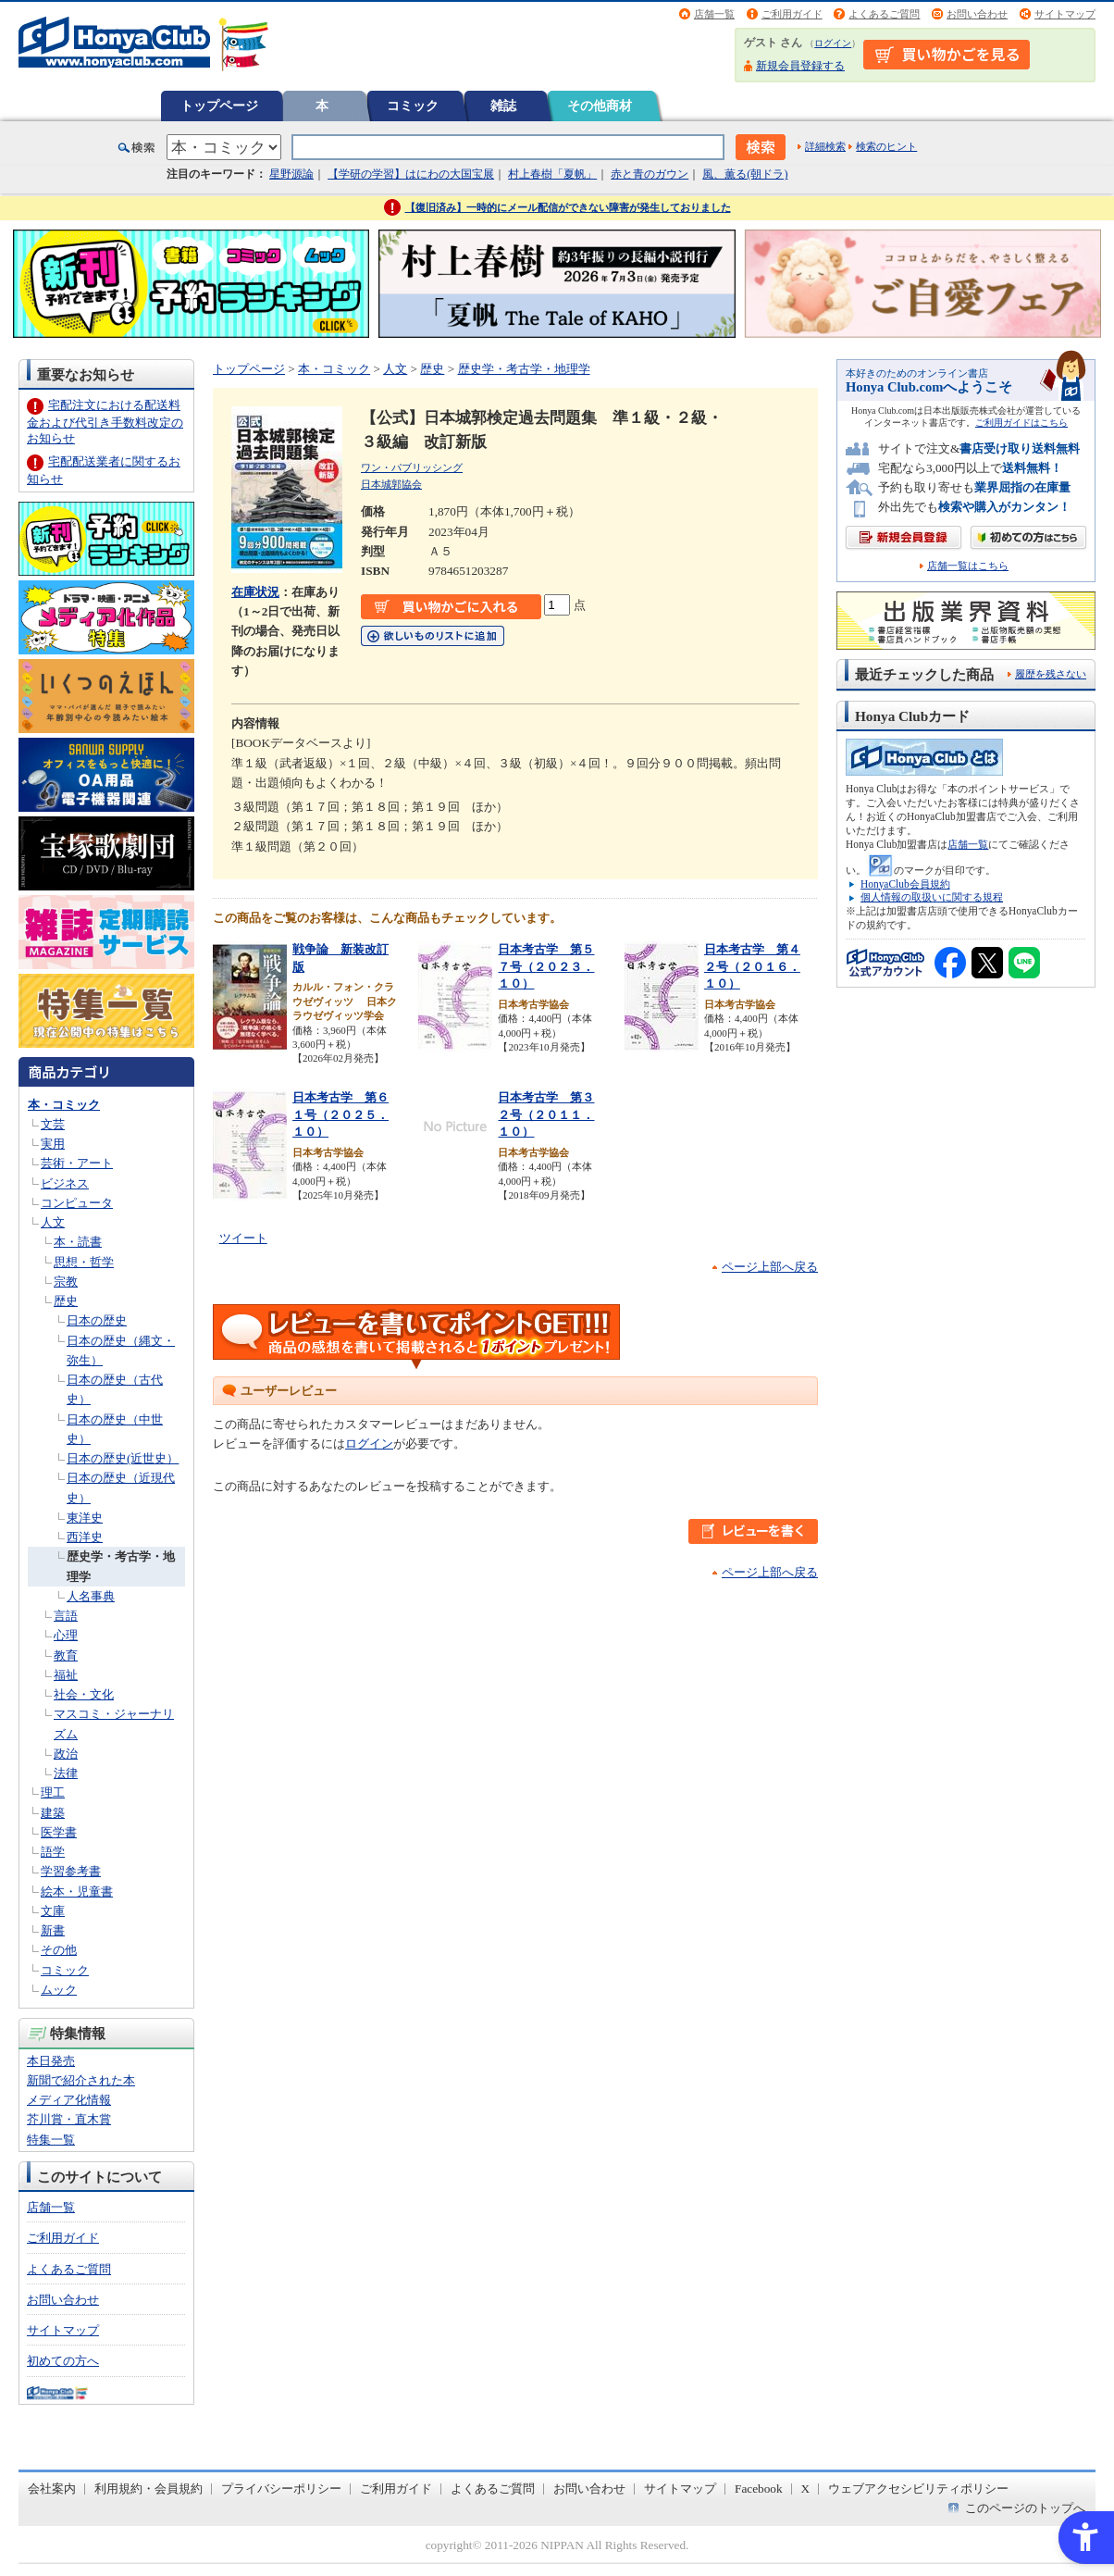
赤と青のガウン (649, 174)
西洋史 (85, 1537)
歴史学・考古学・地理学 (524, 369)
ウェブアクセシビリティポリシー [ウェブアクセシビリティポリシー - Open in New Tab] (918, 2488)
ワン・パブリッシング (412, 467)
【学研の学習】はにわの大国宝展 (411, 174)
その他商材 (599, 105)
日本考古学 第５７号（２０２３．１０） (546, 966)
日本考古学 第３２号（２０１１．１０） (546, 1114)
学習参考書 (71, 1871)
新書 (53, 1930)
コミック (413, 105)
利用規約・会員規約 (148, 2488)
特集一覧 (51, 2140)
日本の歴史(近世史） (123, 1458)
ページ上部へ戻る (770, 1267)
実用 (53, 1144)
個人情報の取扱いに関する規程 (931, 896)
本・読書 (78, 1242)
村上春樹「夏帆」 (552, 174)
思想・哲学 (84, 1262)
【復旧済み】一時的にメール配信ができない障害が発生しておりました (568, 207)
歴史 (66, 1301)
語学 (53, 1852)
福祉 (66, 1675)
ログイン (832, 43)
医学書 (59, 1832)
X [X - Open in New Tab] (806, 2488)
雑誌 (503, 105)
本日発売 (51, 2061)
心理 (66, 1635)
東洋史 (85, 1517)
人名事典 (91, 1596)
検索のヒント (886, 146)
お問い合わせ (977, 13)
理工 (53, 1792)
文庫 (53, 1911)
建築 (53, 1813)
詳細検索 (825, 146)
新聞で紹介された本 (81, 2080)
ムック (59, 1990)
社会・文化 (84, 1694)
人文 (53, 1222)
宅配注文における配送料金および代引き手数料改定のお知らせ (105, 421)
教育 (66, 1655)
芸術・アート (77, 1163)
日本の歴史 (97, 1320)
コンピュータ (77, 1203)
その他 (59, 1950)
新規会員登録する (800, 65)
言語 (66, 1616)
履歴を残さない (1050, 673)
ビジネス (65, 1183)
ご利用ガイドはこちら (1021, 422)
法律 (66, 1773)
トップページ (219, 105)
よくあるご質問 (884, 13)
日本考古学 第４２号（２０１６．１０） (752, 966)
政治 (66, 1754)
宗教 (66, 1281)
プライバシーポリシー (281, 2488)
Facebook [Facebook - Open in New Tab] (759, 2488)
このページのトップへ (1025, 2508)
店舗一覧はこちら (968, 566)
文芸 (53, 1124)
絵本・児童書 (77, 1891)
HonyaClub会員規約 (905, 884)
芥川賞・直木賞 (69, 2119)
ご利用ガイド (792, 13)
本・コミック (64, 1105)
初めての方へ (63, 2361)
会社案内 (52, 2488)
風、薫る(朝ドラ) (744, 174)
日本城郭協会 (391, 484)
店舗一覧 (714, 13)
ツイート (243, 1238)
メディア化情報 (69, 2100)
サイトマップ (1064, 13)
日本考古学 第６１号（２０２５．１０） (340, 1114)
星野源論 (291, 174)
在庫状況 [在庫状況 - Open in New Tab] (255, 592)
